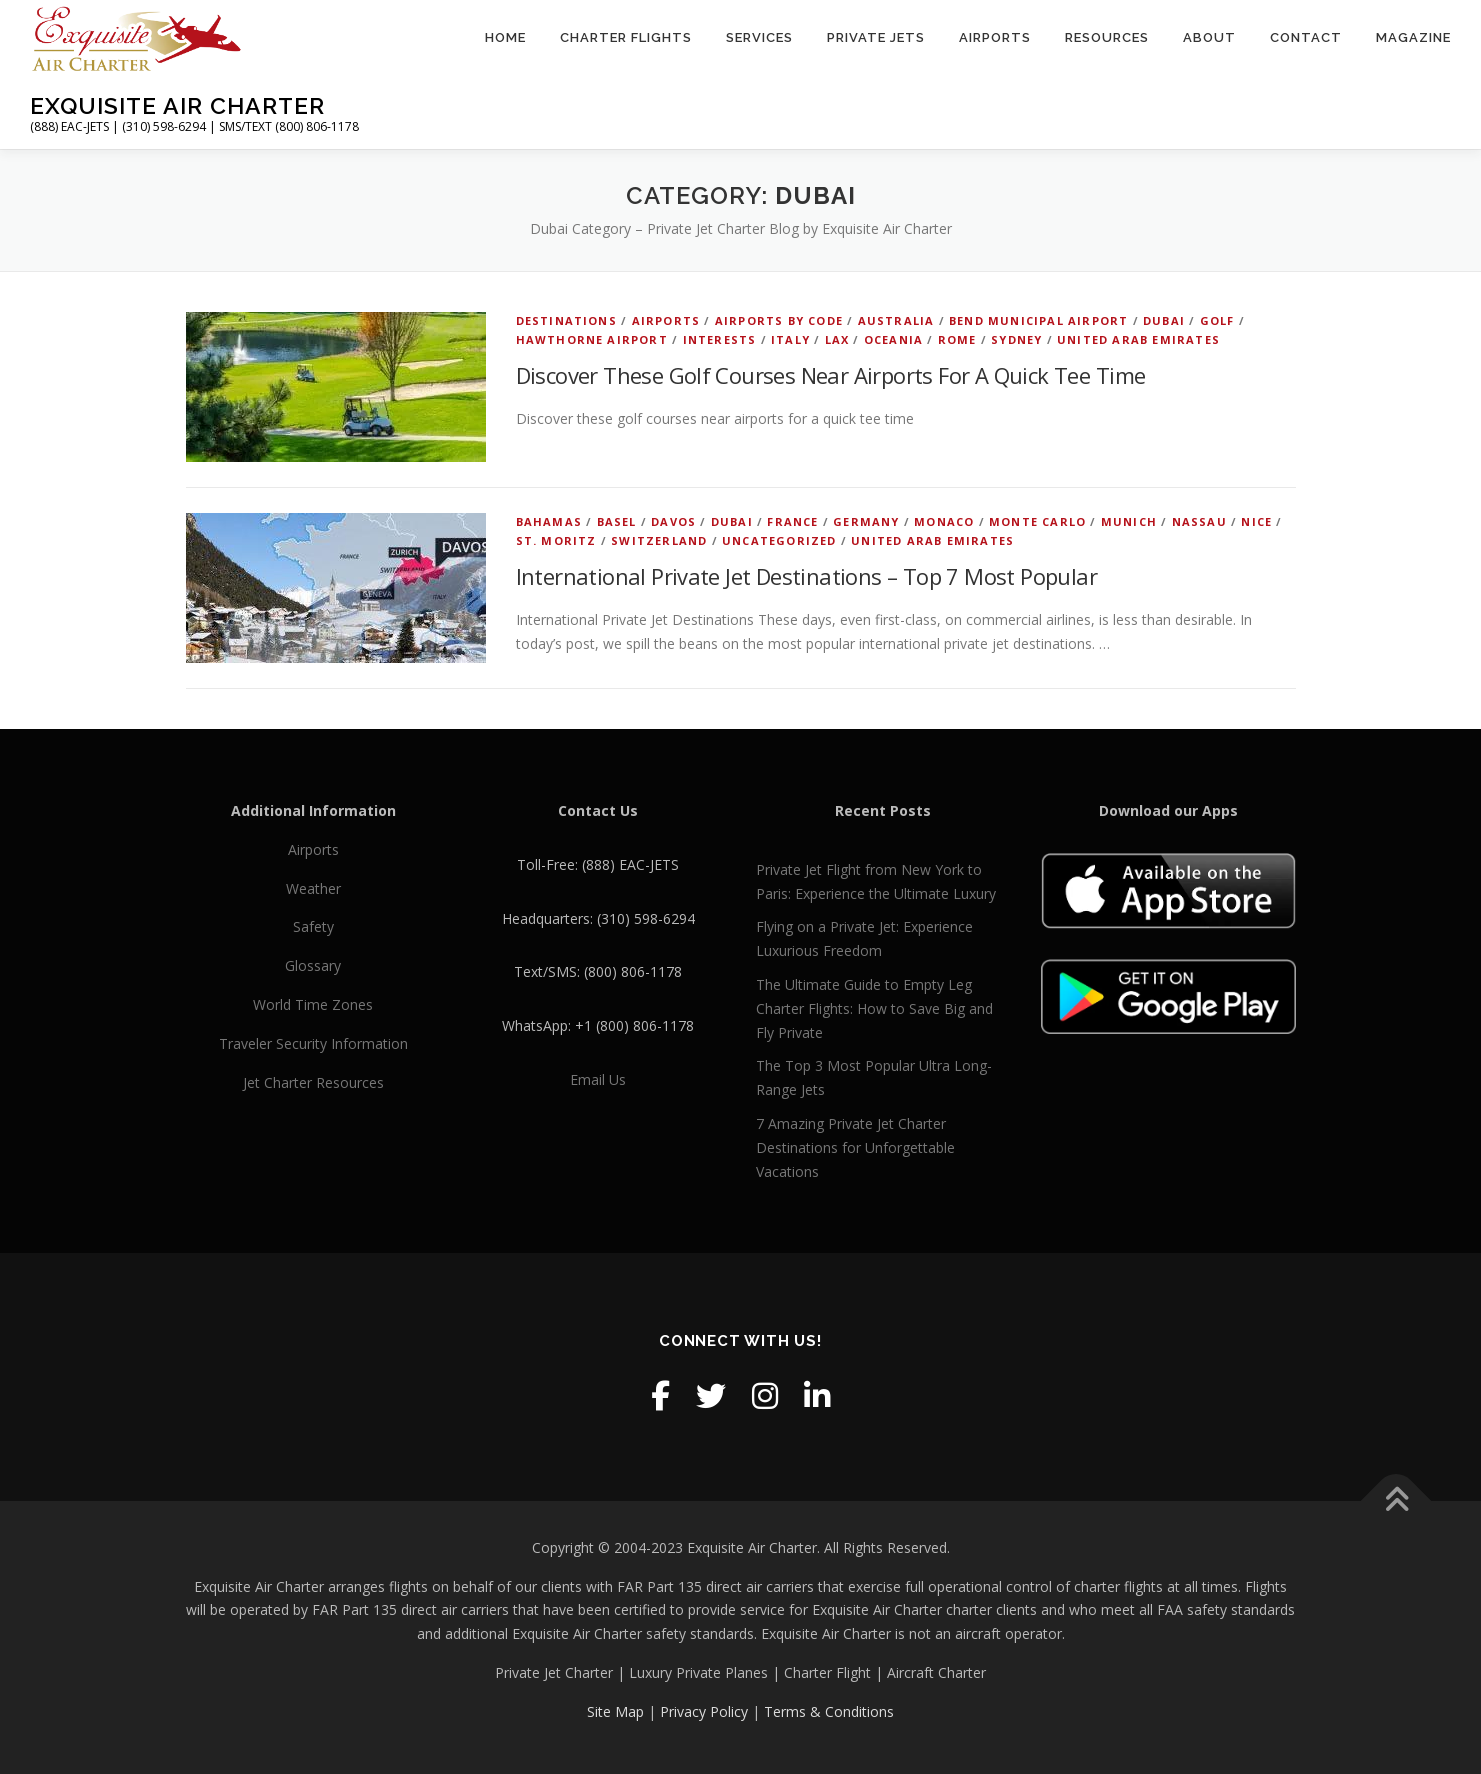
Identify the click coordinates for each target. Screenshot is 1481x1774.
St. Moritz (556, 540)
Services (759, 37)
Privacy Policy (704, 1711)
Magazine (1413, 37)
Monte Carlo (1037, 521)
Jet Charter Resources (313, 1082)
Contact (1306, 37)
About (1209, 37)
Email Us (598, 1079)
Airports (995, 37)
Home (505, 37)
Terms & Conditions (829, 1711)
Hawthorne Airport (592, 339)
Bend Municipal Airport (1038, 320)
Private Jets (876, 37)
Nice (1256, 521)
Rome (957, 339)
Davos (673, 521)
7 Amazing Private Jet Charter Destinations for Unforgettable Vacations (855, 1147)
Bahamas (549, 521)
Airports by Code (779, 320)
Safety (313, 926)
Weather (313, 888)
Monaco (944, 521)
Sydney (1016, 339)
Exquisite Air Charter (177, 105)
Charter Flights (626, 37)
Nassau (1199, 521)
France (792, 521)
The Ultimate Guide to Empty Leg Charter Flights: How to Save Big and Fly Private (874, 1008)
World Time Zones (313, 1004)
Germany (866, 521)
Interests (720, 339)
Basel (617, 521)
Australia (896, 320)
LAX (837, 339)
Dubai (1164, 320)
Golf (1217, 320)
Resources (1107, 37)
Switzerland (659, 540)
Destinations (566, 320)
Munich (1129, 521)
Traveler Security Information (313, 1043)
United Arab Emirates (1138, 339)
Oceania (893, 339)
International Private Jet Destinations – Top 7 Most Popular (807, 576)
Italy (790, 339)
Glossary (313, 965)
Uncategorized (779, 540)
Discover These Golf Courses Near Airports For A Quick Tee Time (831, 375)
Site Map (615, 1711)
